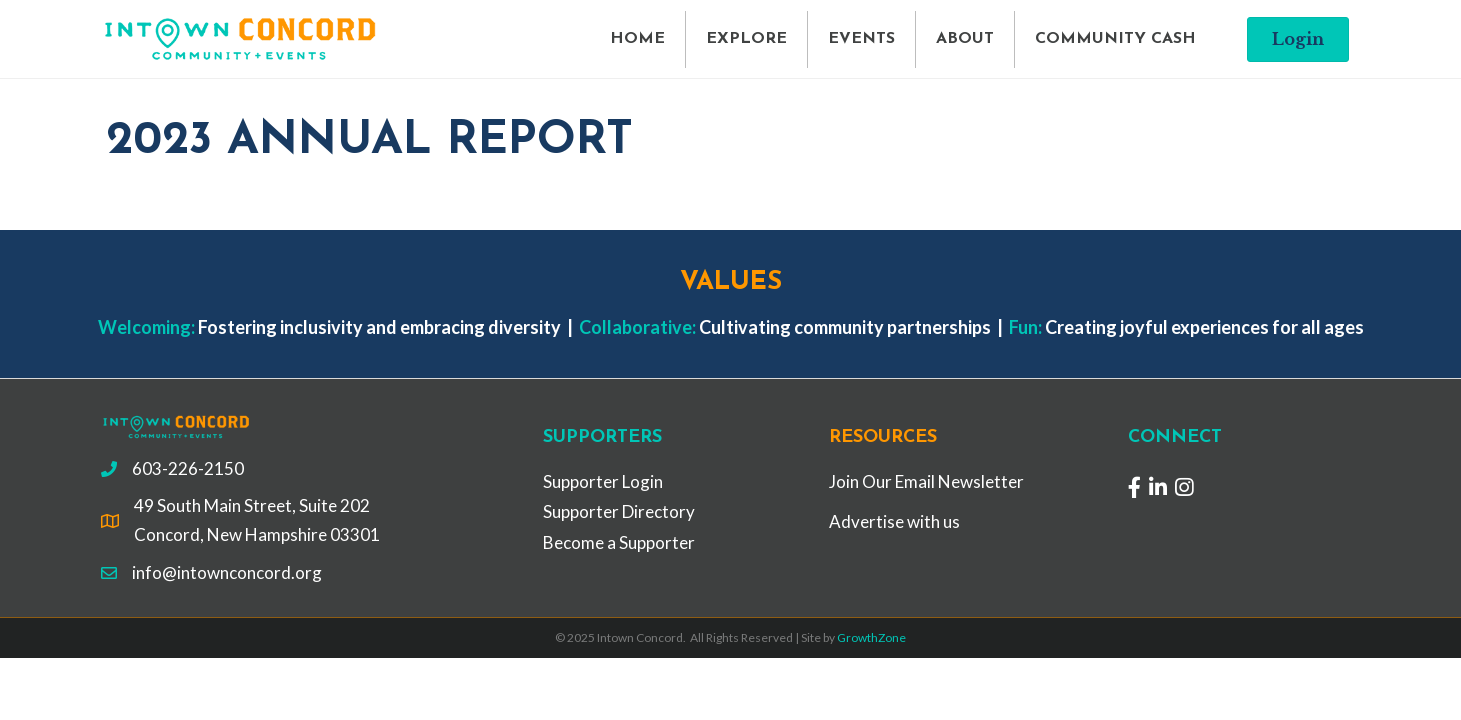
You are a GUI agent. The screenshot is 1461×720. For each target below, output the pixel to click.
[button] (1298, 39)
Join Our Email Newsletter (926, 481)
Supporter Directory (619, 511)
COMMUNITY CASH (1115, 39)
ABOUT (965, 39)
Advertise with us (894, 521)
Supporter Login (603, 481)
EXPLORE (746, 39)
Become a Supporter (619, 542)
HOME (637, 39)
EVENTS (861, 39)
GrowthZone (871, 637)
